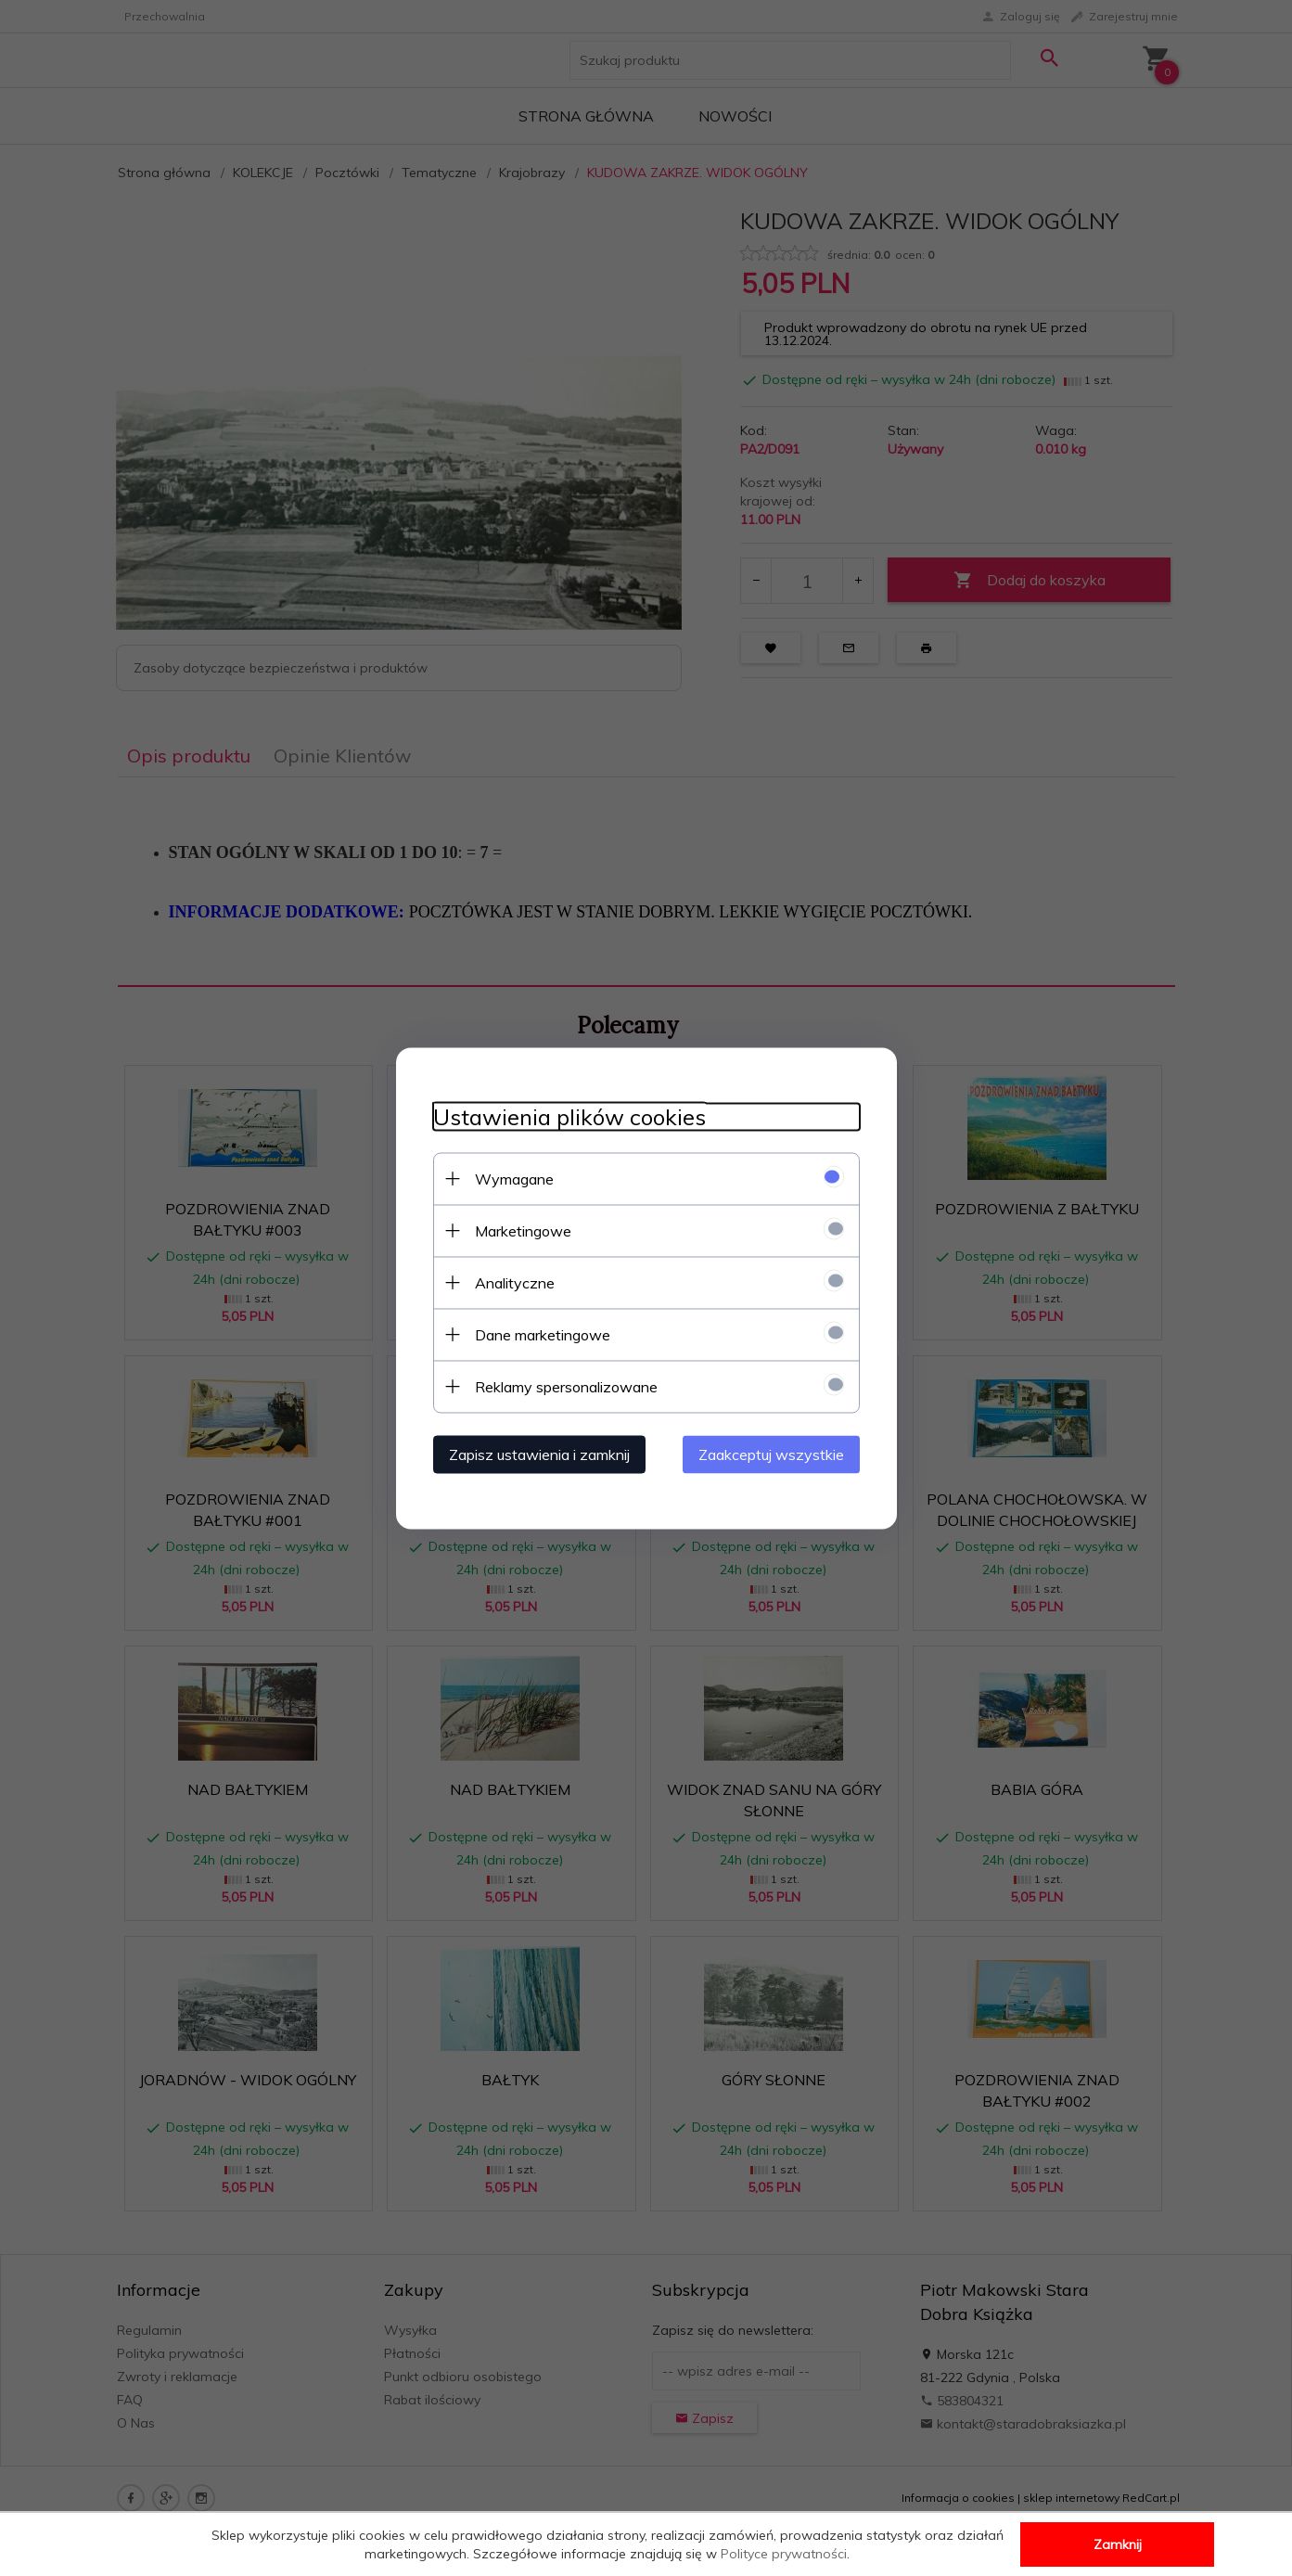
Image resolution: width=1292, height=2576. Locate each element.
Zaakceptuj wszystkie (771, 1453)
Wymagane (514, 1178)
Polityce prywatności (784, 2553)
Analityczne (515, 1282)
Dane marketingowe (542, 1334)
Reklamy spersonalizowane (566, 1386)
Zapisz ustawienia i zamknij (539, 1453)
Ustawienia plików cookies (569, 1116)
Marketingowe (523, 1230)
